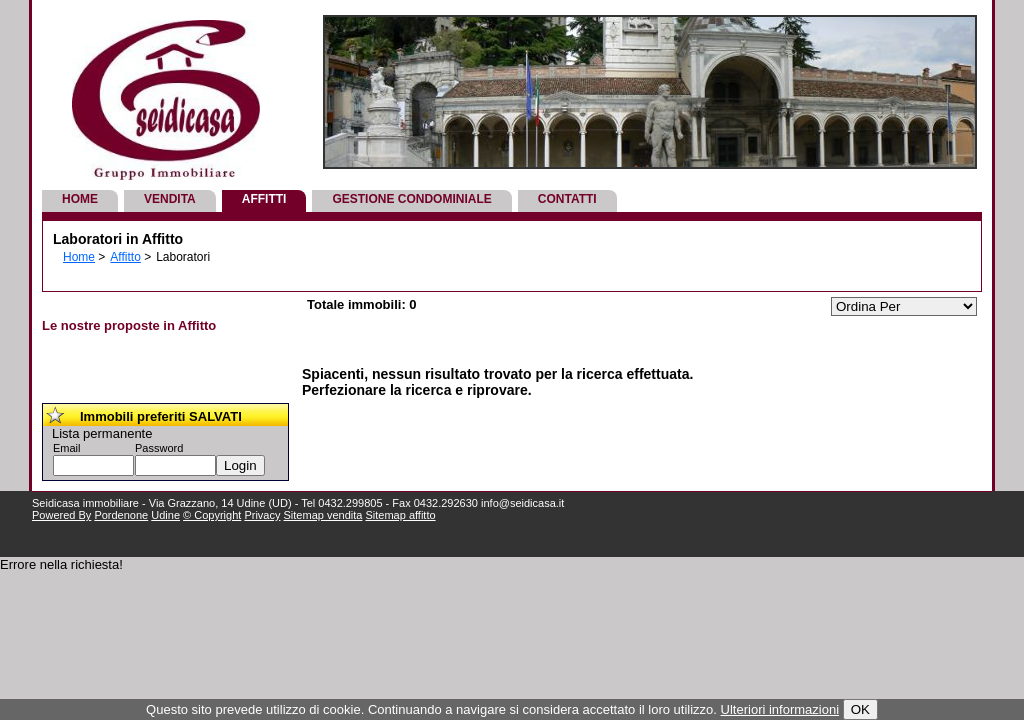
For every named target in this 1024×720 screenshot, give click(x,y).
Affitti (264, 199)
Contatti (567, 199)
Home (80, 199)
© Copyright (212, 515)
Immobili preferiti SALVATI (161, 416)
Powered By (61, 515)
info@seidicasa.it (522, 503)
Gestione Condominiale (411, 199)
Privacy (262, 515)
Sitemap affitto (400, 515)
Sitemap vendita (323, 515)
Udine (165, 515)
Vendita (170, 199)
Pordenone (121, 515)
